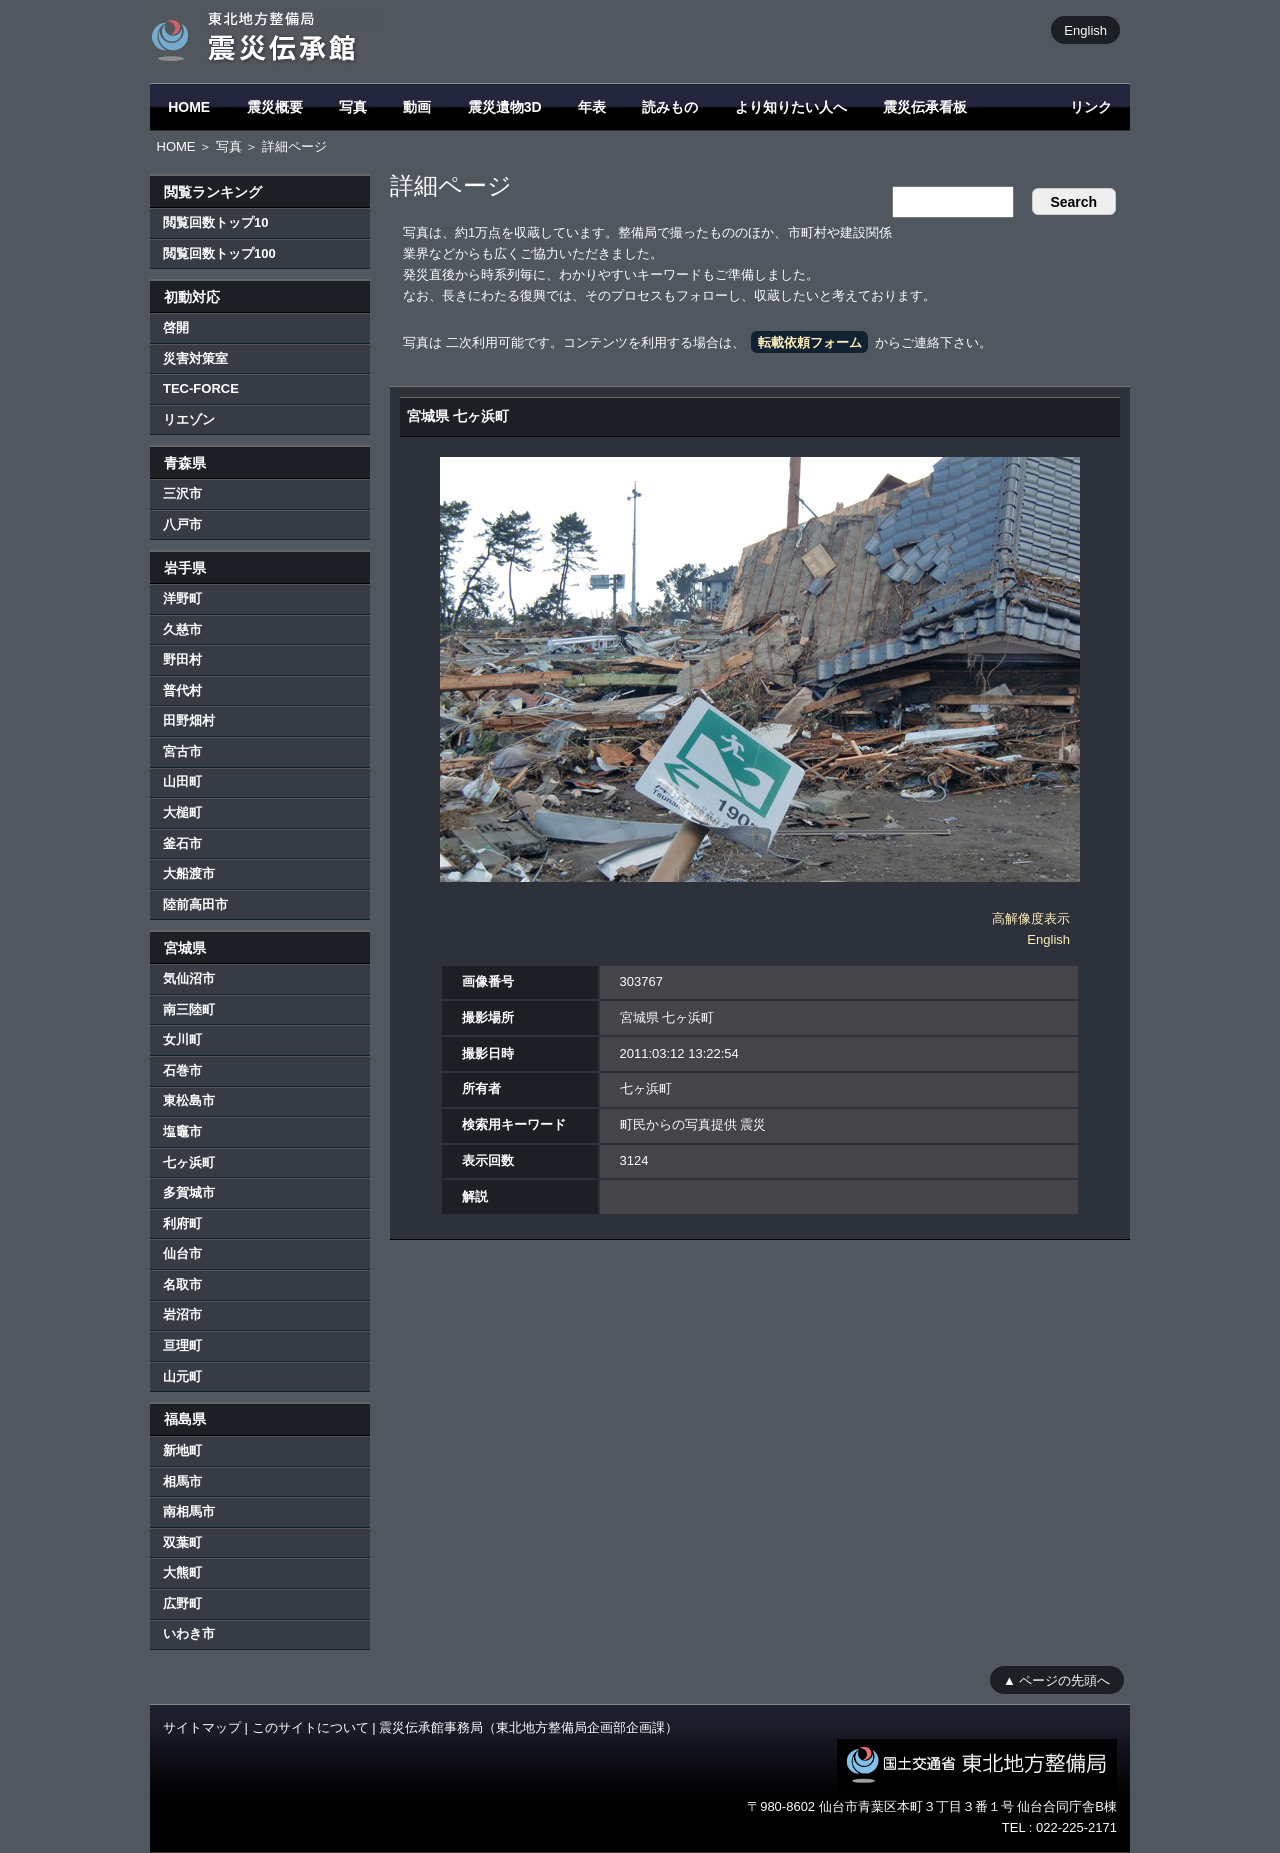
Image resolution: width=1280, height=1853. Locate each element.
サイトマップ (202, 1727)
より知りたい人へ (791, 107)
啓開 (176, 327)
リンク (1091, 107)
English (1085, 29)
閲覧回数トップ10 (215, 222)
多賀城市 (189, 1192)
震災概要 (275, 107)
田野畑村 (189, 720)
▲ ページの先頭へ (1056, 1679)
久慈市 (182, 629)
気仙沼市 (189, 978)
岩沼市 (182, 1314)
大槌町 (182, 812)
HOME (189, 107)
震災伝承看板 (925, 107)
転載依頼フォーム (810, 342)
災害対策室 (195, 358)
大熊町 (182, 1572)
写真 (353, 107)
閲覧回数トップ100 (219, 253)
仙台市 (182, 1253)
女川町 (182, 1039)
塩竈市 (182, 1131)
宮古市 (182, 751)
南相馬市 (189, 1511)
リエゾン (189, 419)
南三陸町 (189, 1009)
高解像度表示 (1031, 918)
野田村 (182, 659)
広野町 (182, 1603)
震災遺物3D (505, 107)
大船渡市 (189, 873)
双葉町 (182, 1542)
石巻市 (182, 1070)
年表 (592, 107)
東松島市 (189, 1100)
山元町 (182, 1376)
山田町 (182, 781)
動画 (417, 107)
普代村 (182, 690)
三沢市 (182, 493)
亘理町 (182, 1345)
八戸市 (182, 524)
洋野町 (182, 598)
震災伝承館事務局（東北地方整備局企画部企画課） (528, 1727)
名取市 (182, 1284)
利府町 (182, 1223)
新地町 (182, 1450)
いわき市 (189, 1633)
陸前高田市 (195, 904)
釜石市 (182, 843)
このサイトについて (310, 1727)
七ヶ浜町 (189, 1162)
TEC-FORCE (201, 388)
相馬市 (182, 1481)
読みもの (670, 107)
